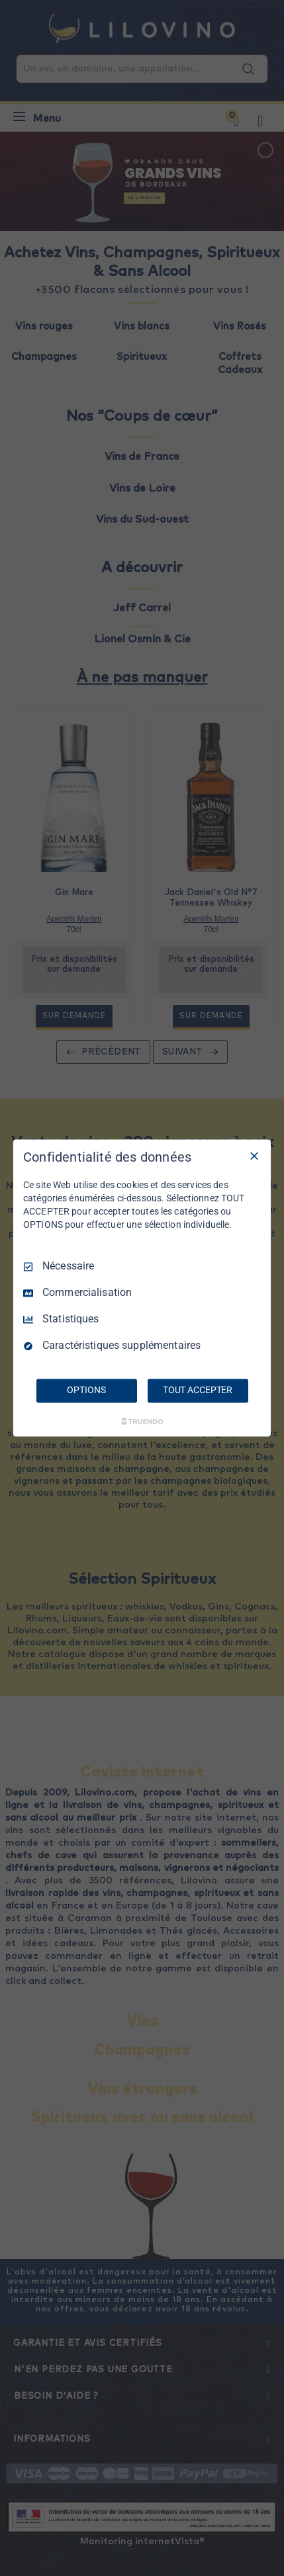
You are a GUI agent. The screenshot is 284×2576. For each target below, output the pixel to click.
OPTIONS (86, 1390)
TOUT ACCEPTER (197, 1390)
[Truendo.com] (142, 1421)
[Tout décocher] (254, 1155)
